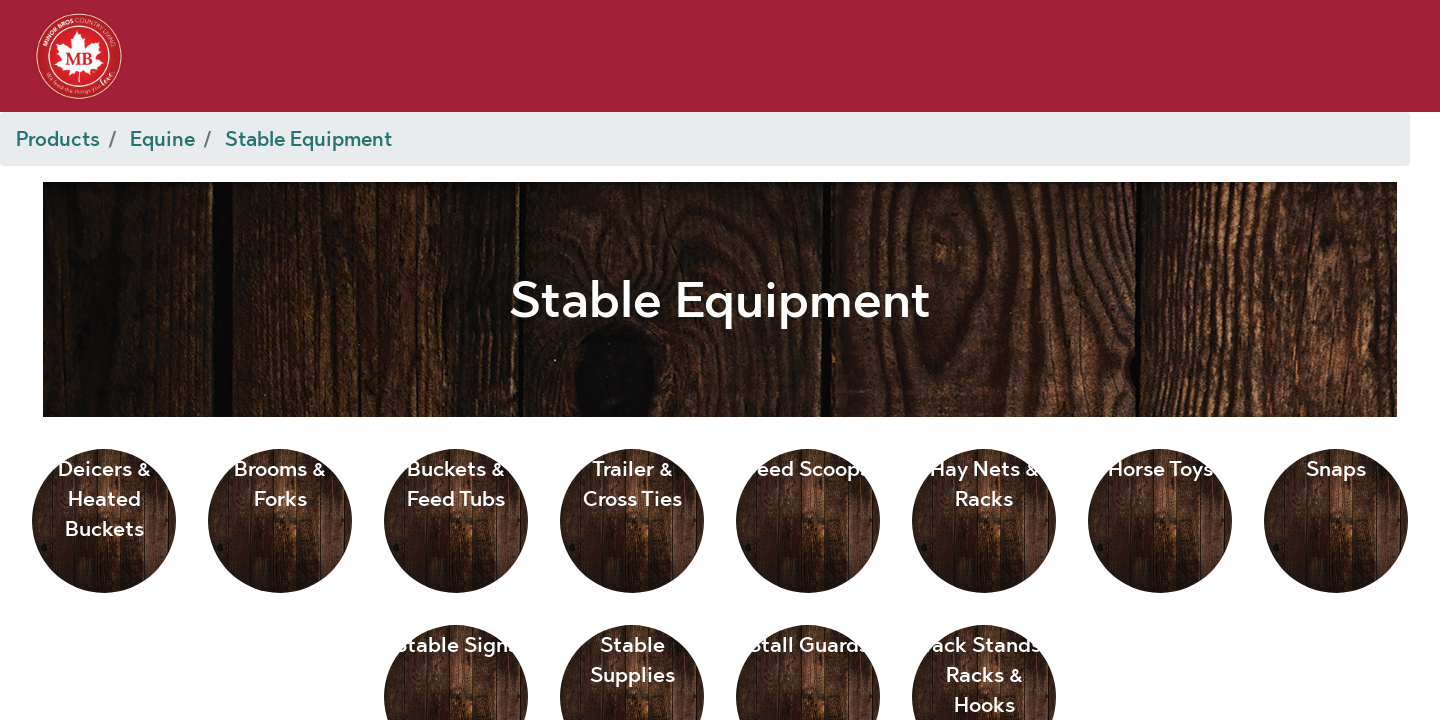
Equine (162, 139)
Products (58, 139)
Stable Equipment (308, 139)
